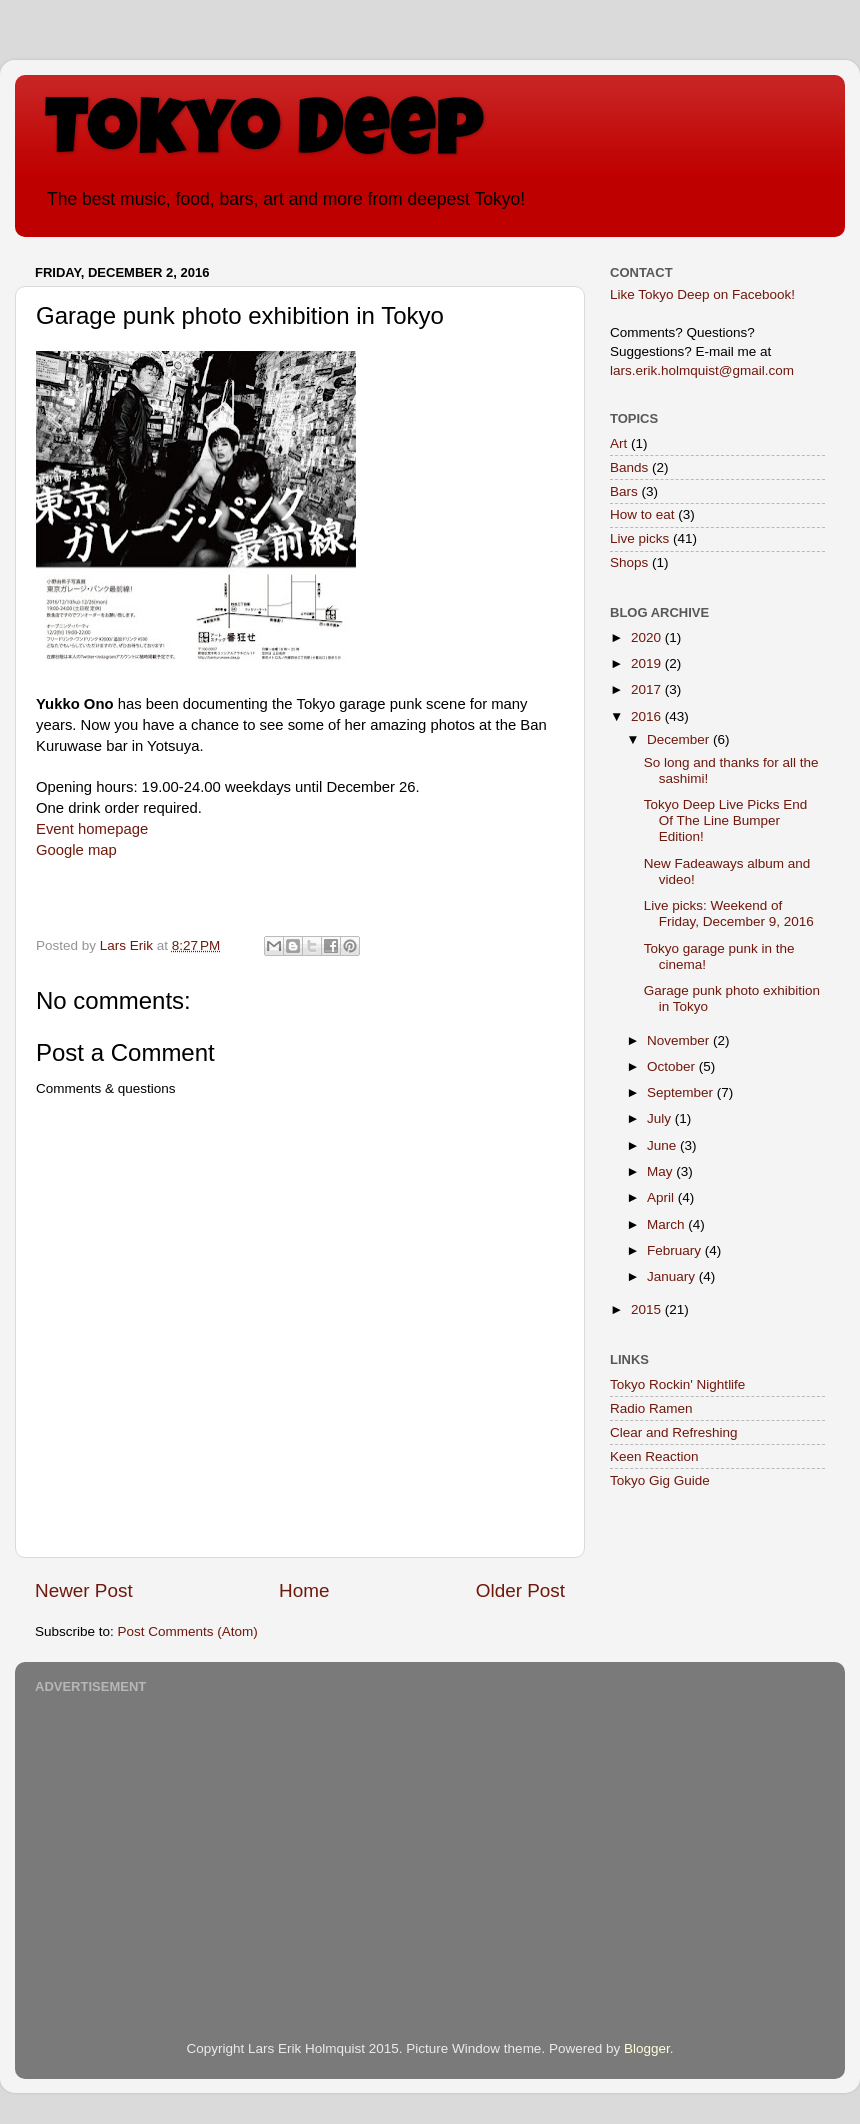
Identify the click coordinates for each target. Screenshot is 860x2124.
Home (304, 1590)
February (676, 1250)
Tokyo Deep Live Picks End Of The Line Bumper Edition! (726, 820)
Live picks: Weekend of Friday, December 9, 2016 (729, 913)
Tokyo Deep (264, 137)
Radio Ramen (651, 1408)
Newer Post (84, 1590)
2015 (648, 1309)
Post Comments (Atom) (188, 1631)
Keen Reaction (654, 1456)
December (680, 739)
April (662, 1197)
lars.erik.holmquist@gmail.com (702, 370)
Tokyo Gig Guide (660, 1480)
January (673, 1276)
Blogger (647, 2048)
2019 (648, 663)
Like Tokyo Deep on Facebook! (702, 294)
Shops (629, 562)
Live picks (639, 538)
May (661, 1171)
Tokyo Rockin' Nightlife (677, 1384)
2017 (648, 689)
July (661, 1118)
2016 (648, 716)
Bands (629, 467)
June (663, 1145)
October (673, 1066)
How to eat (642, 514)
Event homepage (92, 829)
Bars (624, 491)
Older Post (520, 1590)
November (680, 1040)
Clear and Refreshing (674, 1432)
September (682, 1092)
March (667, 1224)
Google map (76, 850)
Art (618, 443)
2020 (648, 637)
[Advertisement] (430, 1840)
